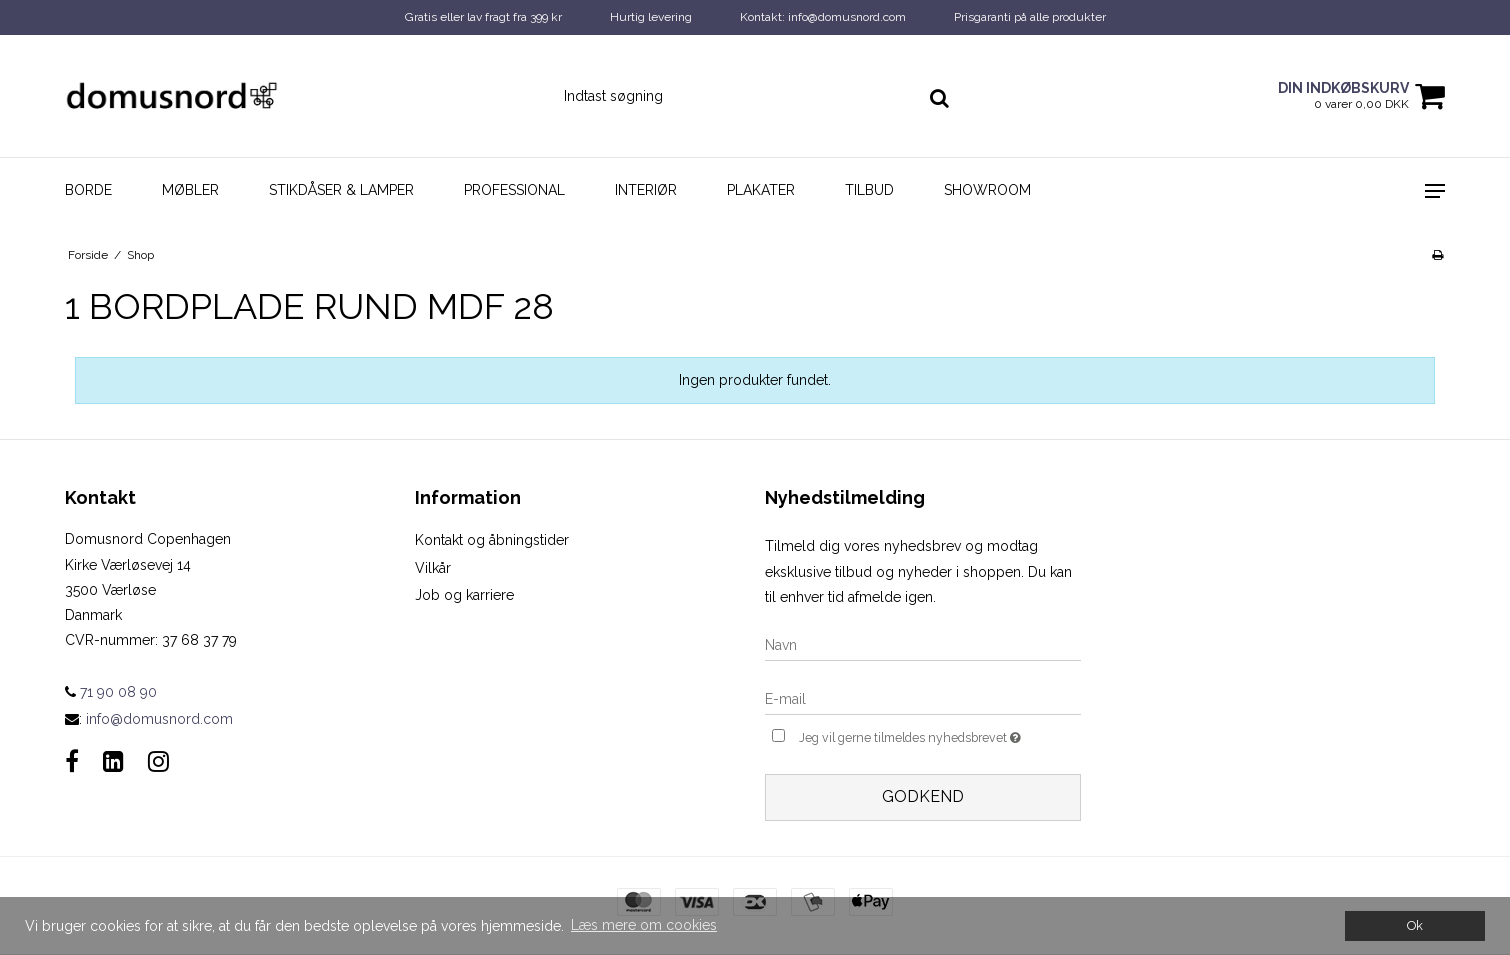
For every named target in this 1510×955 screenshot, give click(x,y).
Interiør (646, 190)
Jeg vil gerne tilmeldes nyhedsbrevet (940, 735)
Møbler (190, 190)
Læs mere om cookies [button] (644, 925)
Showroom (987, 190)
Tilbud (869, 190)
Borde (88, 190)
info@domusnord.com (159, 719)
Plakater (761, 190)
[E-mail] (923, 699)
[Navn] (923, 645)
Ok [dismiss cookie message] (1415, 925)
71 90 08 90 (111, 692)
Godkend (923, 796)
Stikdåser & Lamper (341, 190)
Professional (514, 190)
